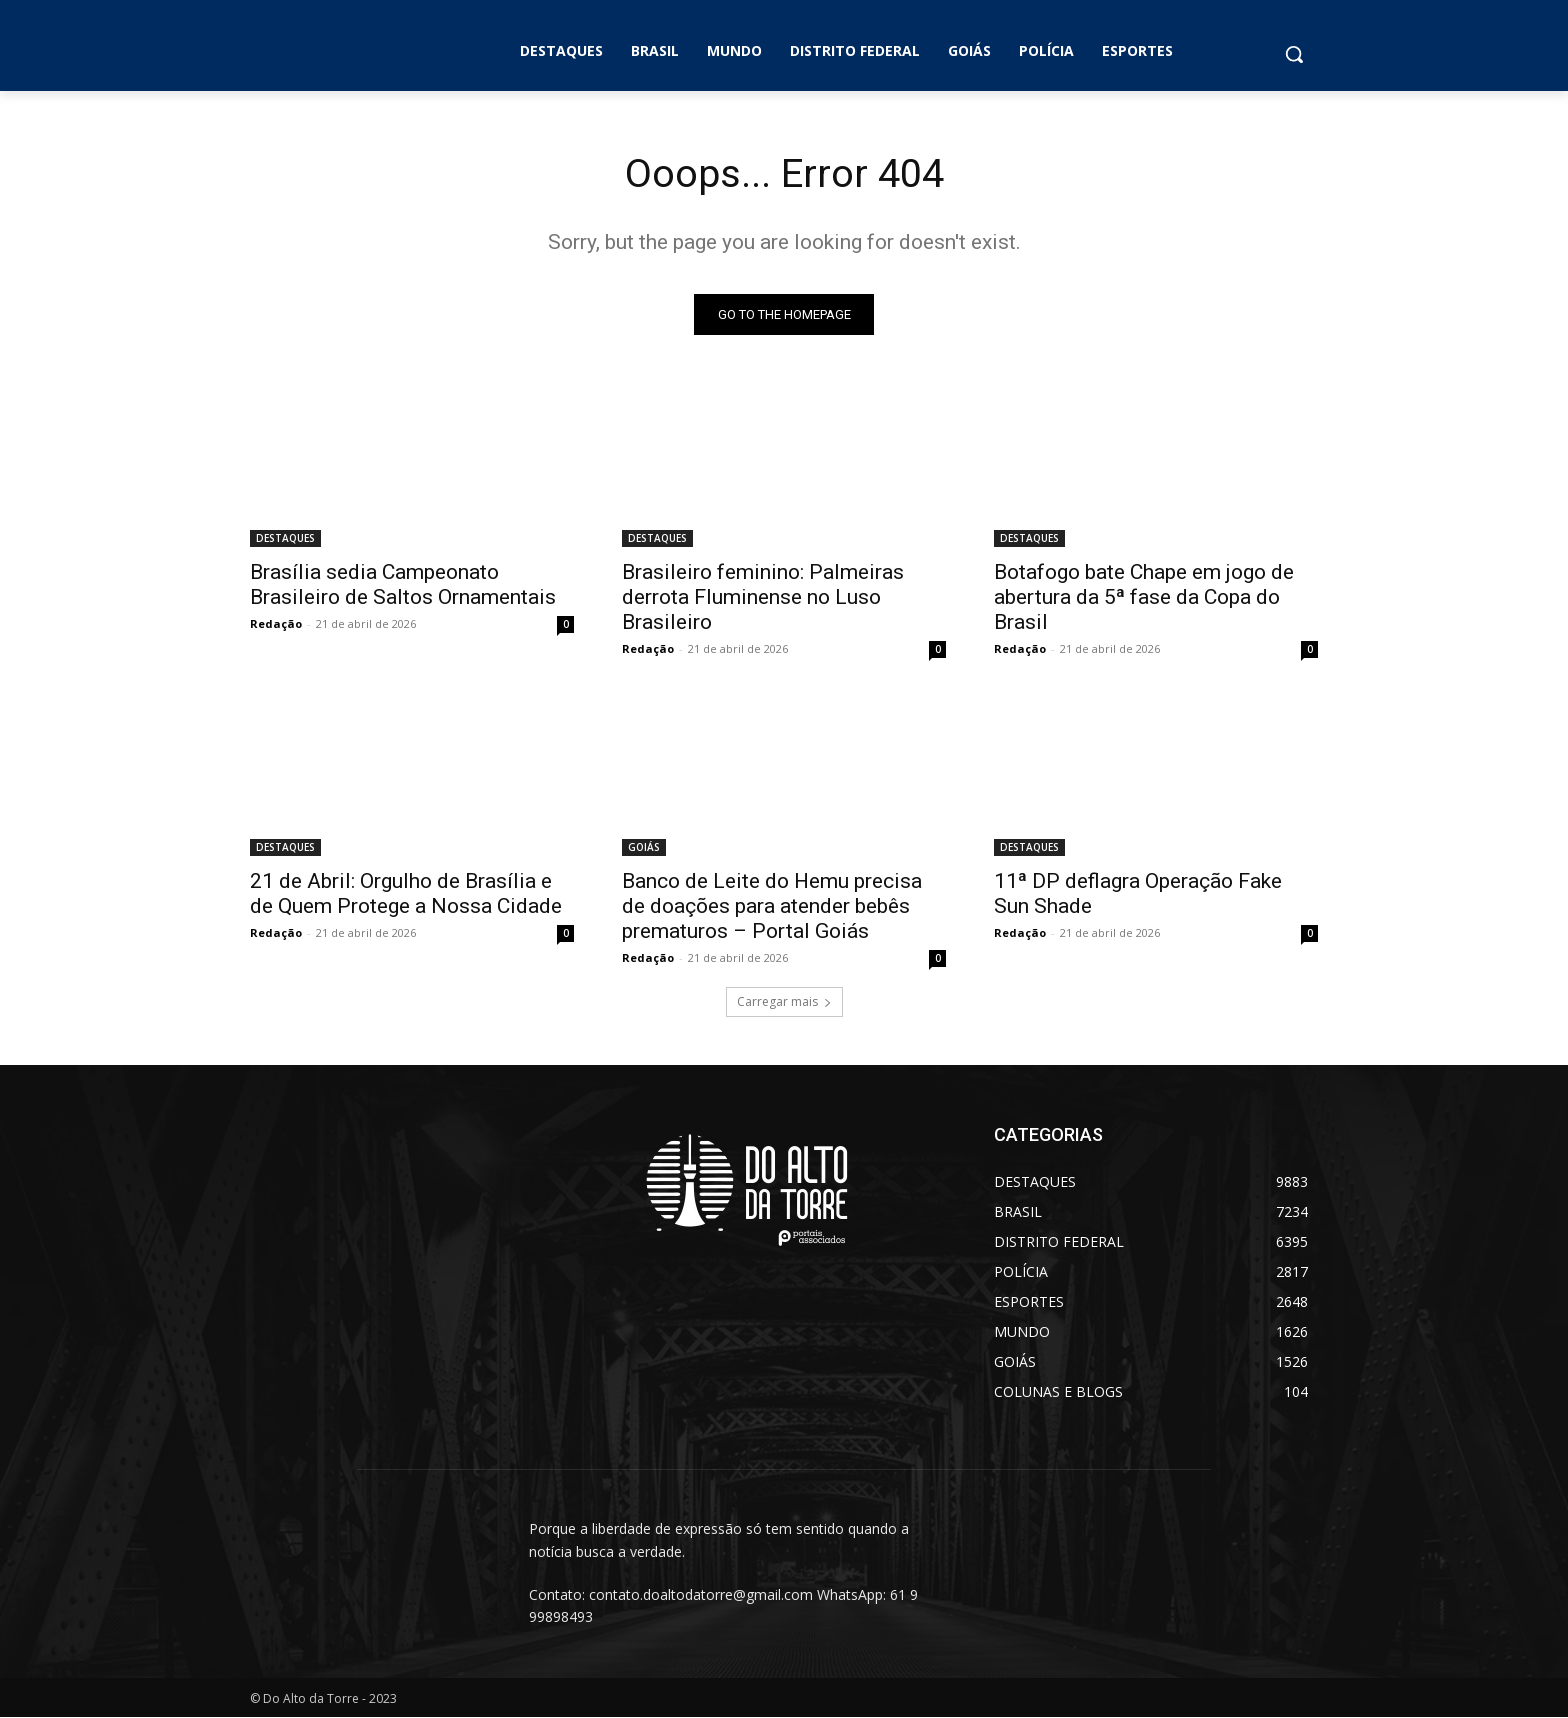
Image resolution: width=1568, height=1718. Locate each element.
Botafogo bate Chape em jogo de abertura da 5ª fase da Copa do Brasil (1144, 598)
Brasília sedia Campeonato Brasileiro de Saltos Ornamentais (403, 585)
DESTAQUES (285, 539)
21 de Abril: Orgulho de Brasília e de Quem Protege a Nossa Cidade (406, 894)
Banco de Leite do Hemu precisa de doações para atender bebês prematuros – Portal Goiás (772, 907)
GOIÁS (644, 848)
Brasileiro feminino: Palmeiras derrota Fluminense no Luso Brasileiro (763, 598)
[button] (1294, 54)
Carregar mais (784, 1002)
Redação (276, 624)
